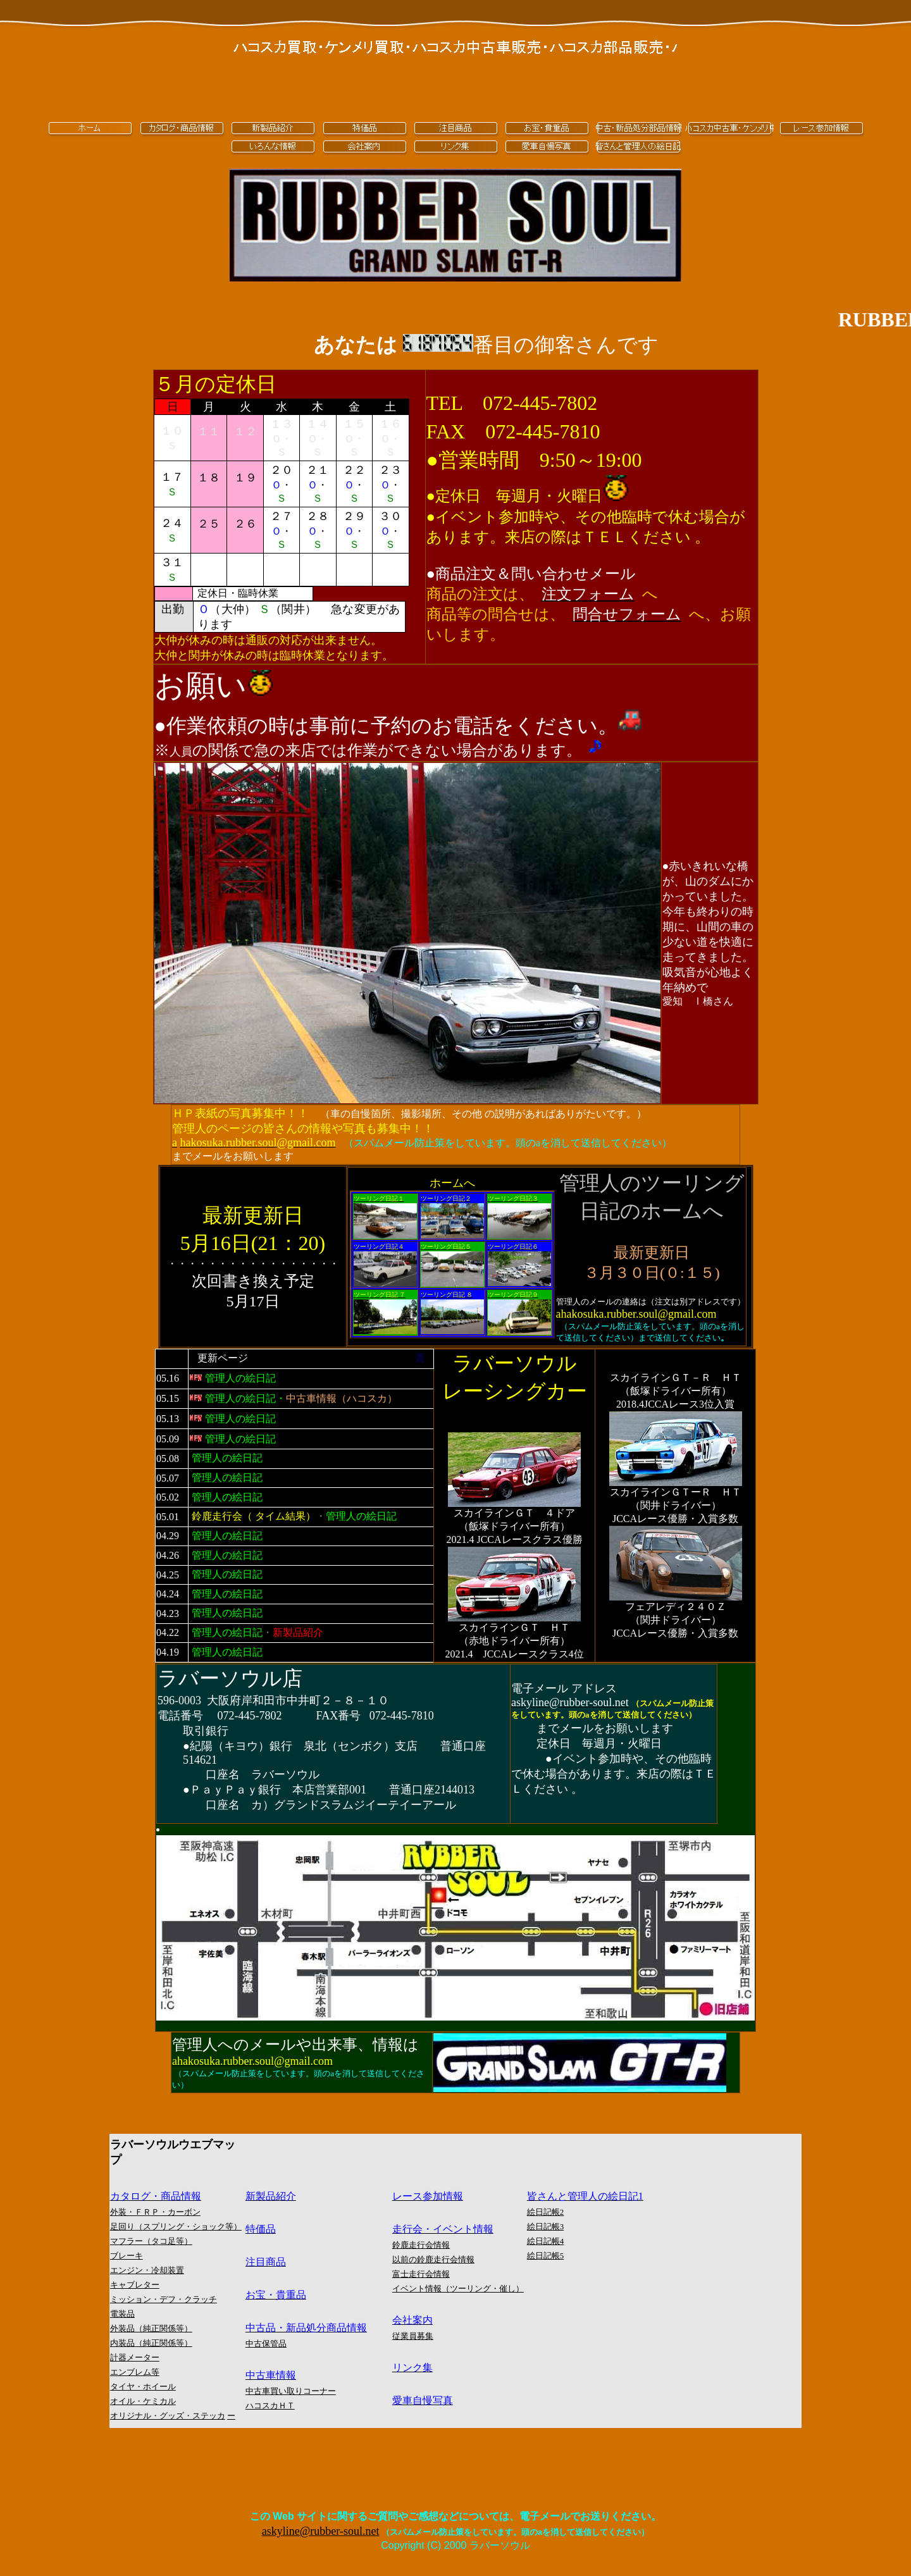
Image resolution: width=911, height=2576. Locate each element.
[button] (588, 594)
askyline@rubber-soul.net (321, 2531)
